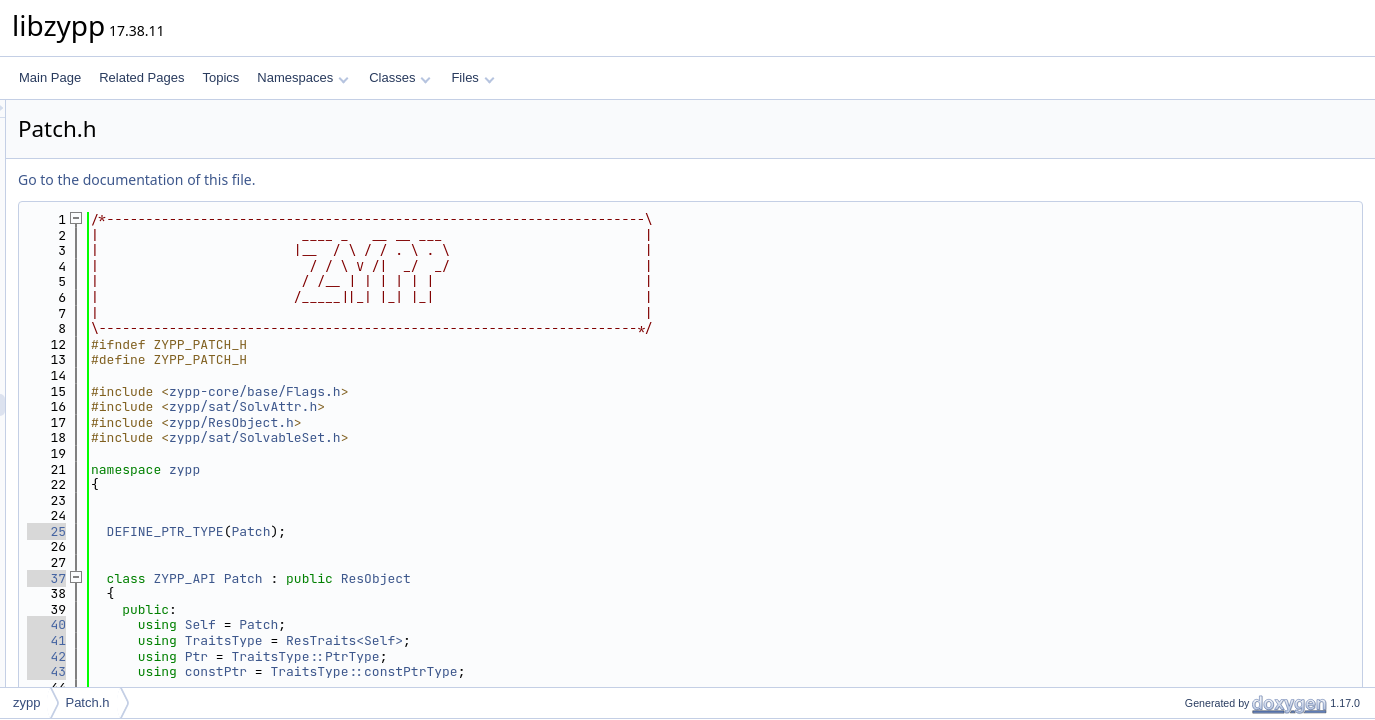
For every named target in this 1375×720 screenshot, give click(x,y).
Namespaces (302, 77)
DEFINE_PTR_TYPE (415, 531)
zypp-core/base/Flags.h (505, 391)
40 (296, 624)
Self (450, 624)
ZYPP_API (434, 578)
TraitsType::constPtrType (613, 671)
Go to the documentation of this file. (386, 179)
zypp (434, 469)
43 (296, 671)
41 (296, 640)
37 (296, 578)
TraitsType (474, 640)
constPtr (466, 671)
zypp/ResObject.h (481, 422)
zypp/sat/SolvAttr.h (493, 406)
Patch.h (87, 702)
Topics (220, 77)
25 (296, 531)
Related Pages (141, 77)
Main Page (50, 77)
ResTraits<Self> (594, 640)
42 (296, 656)
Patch (500, 531)
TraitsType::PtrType (555, 656)
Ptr (446, 656)
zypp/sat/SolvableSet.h (505, 437)
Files (472, 77)
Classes (400, 77)
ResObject (626, 578)
